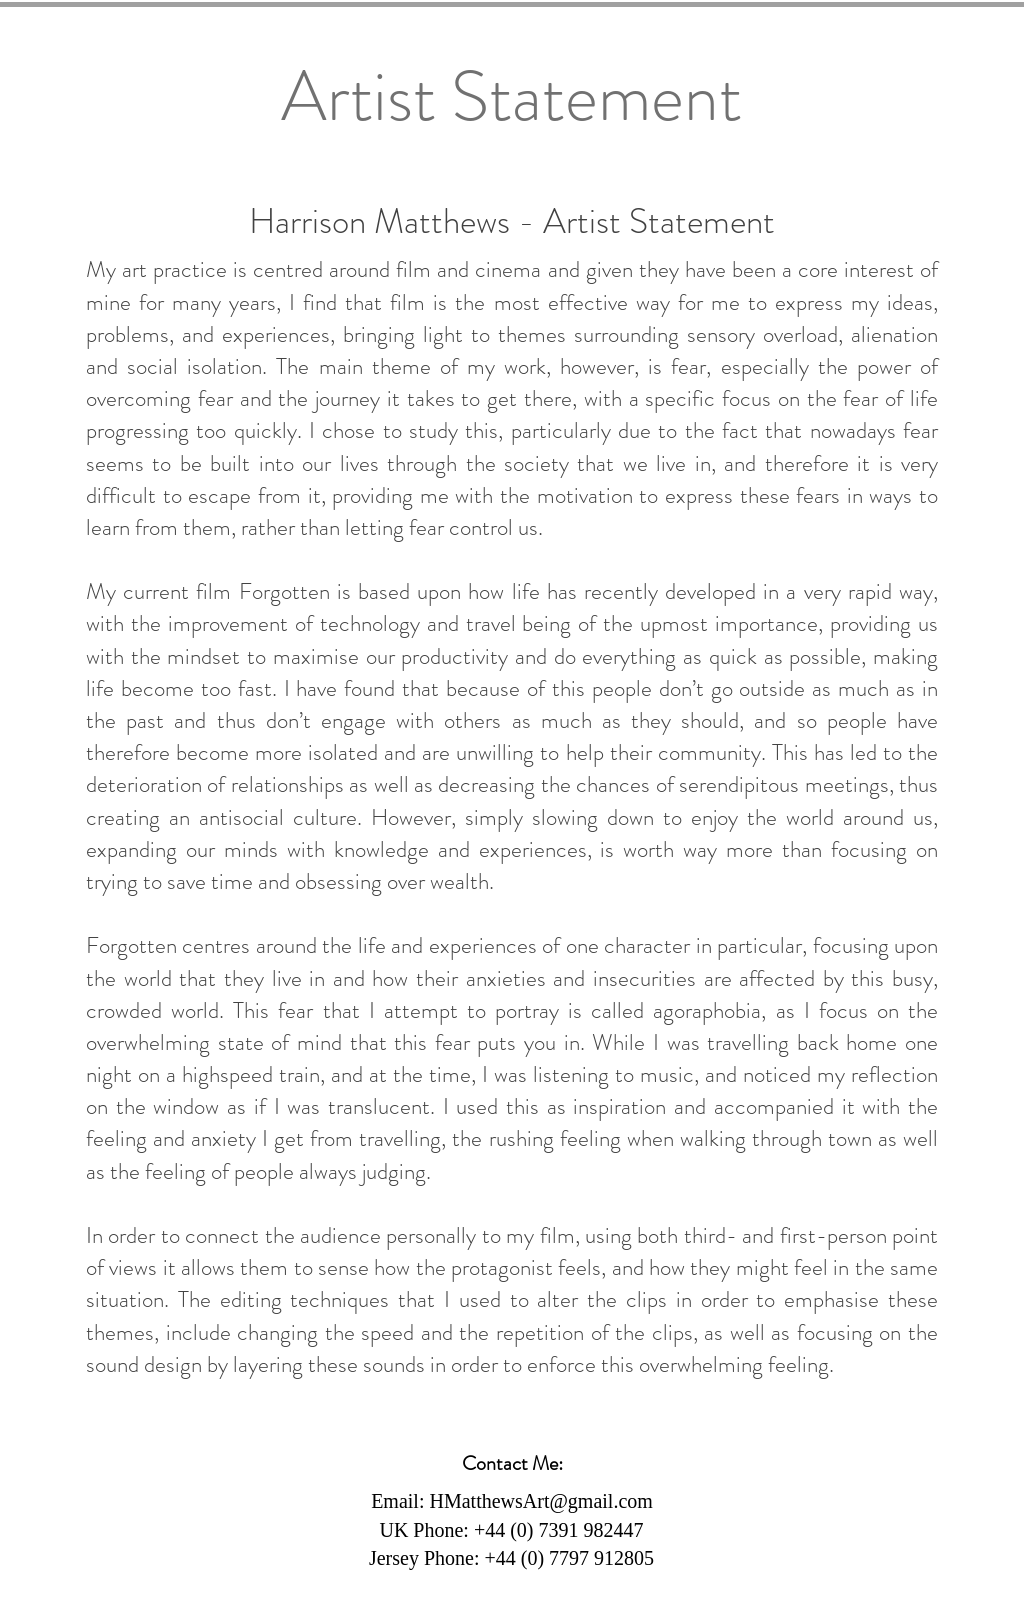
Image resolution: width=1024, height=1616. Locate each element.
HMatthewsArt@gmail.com (540, 1501)
